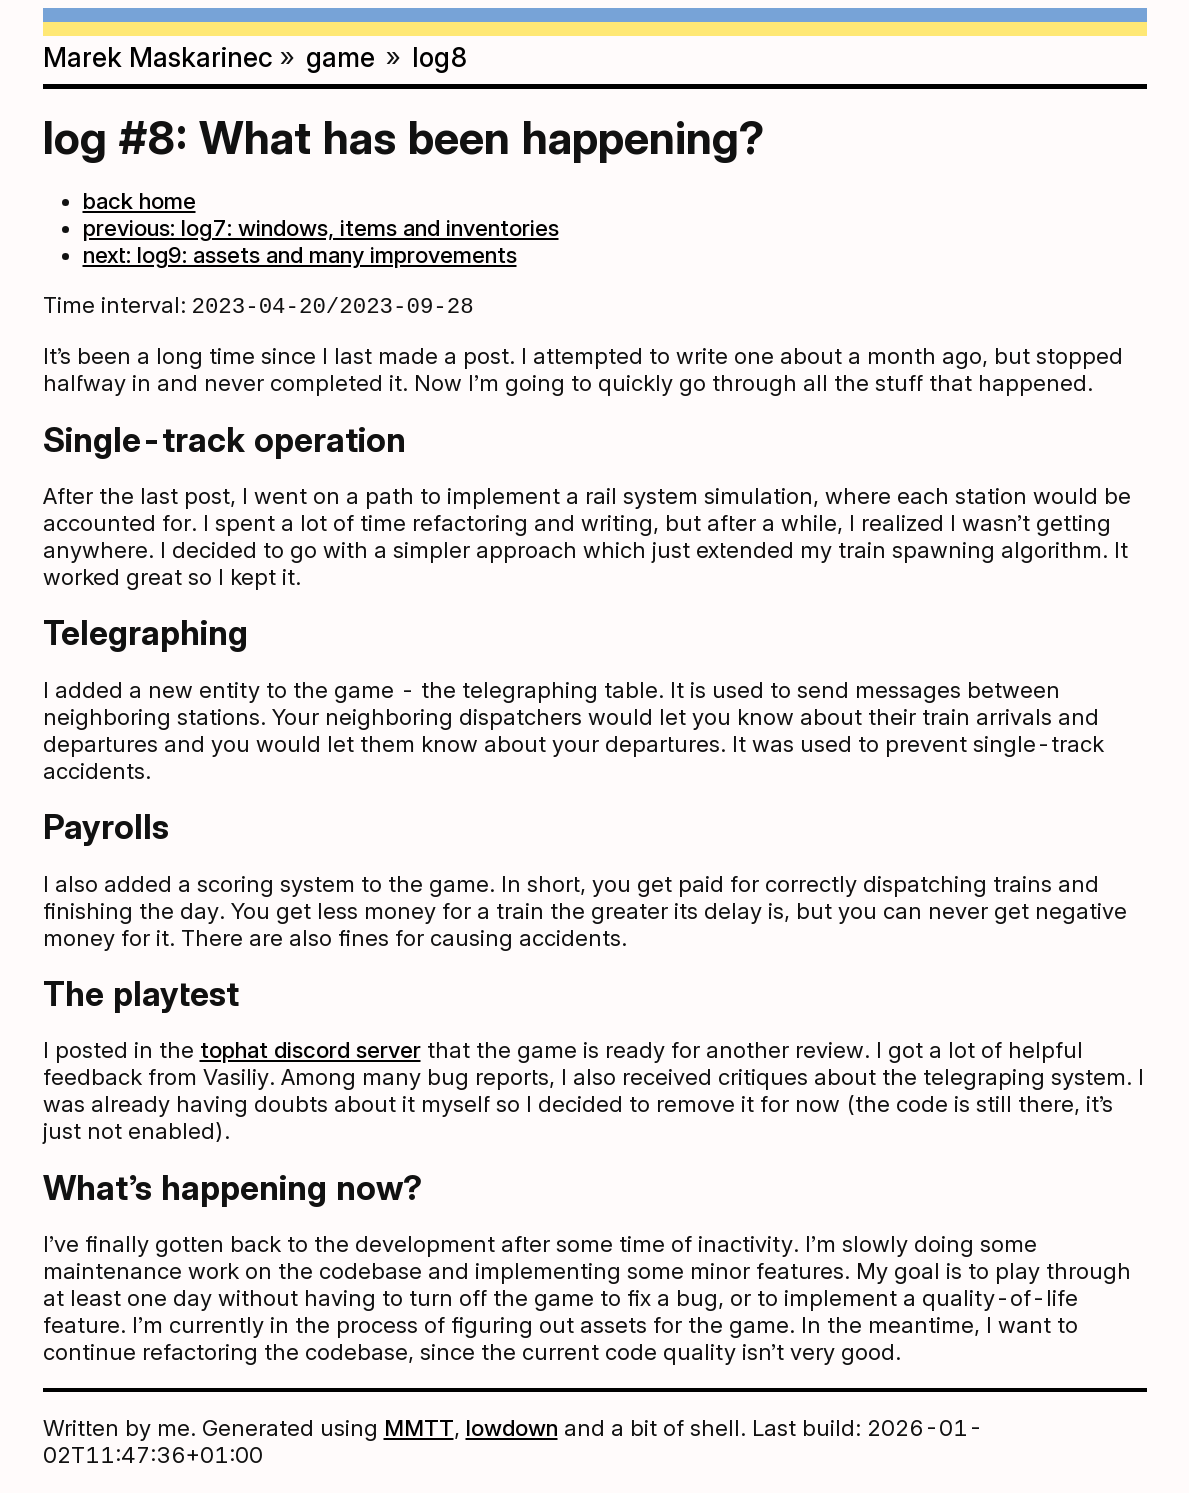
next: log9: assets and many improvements (300, 254)
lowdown (512, 1429)
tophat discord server (310, 1051)
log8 (440, 57)
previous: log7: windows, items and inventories (321, 227)
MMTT (419, 1429)
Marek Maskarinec (158, 57)
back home (139, 200)
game (340, 57)
